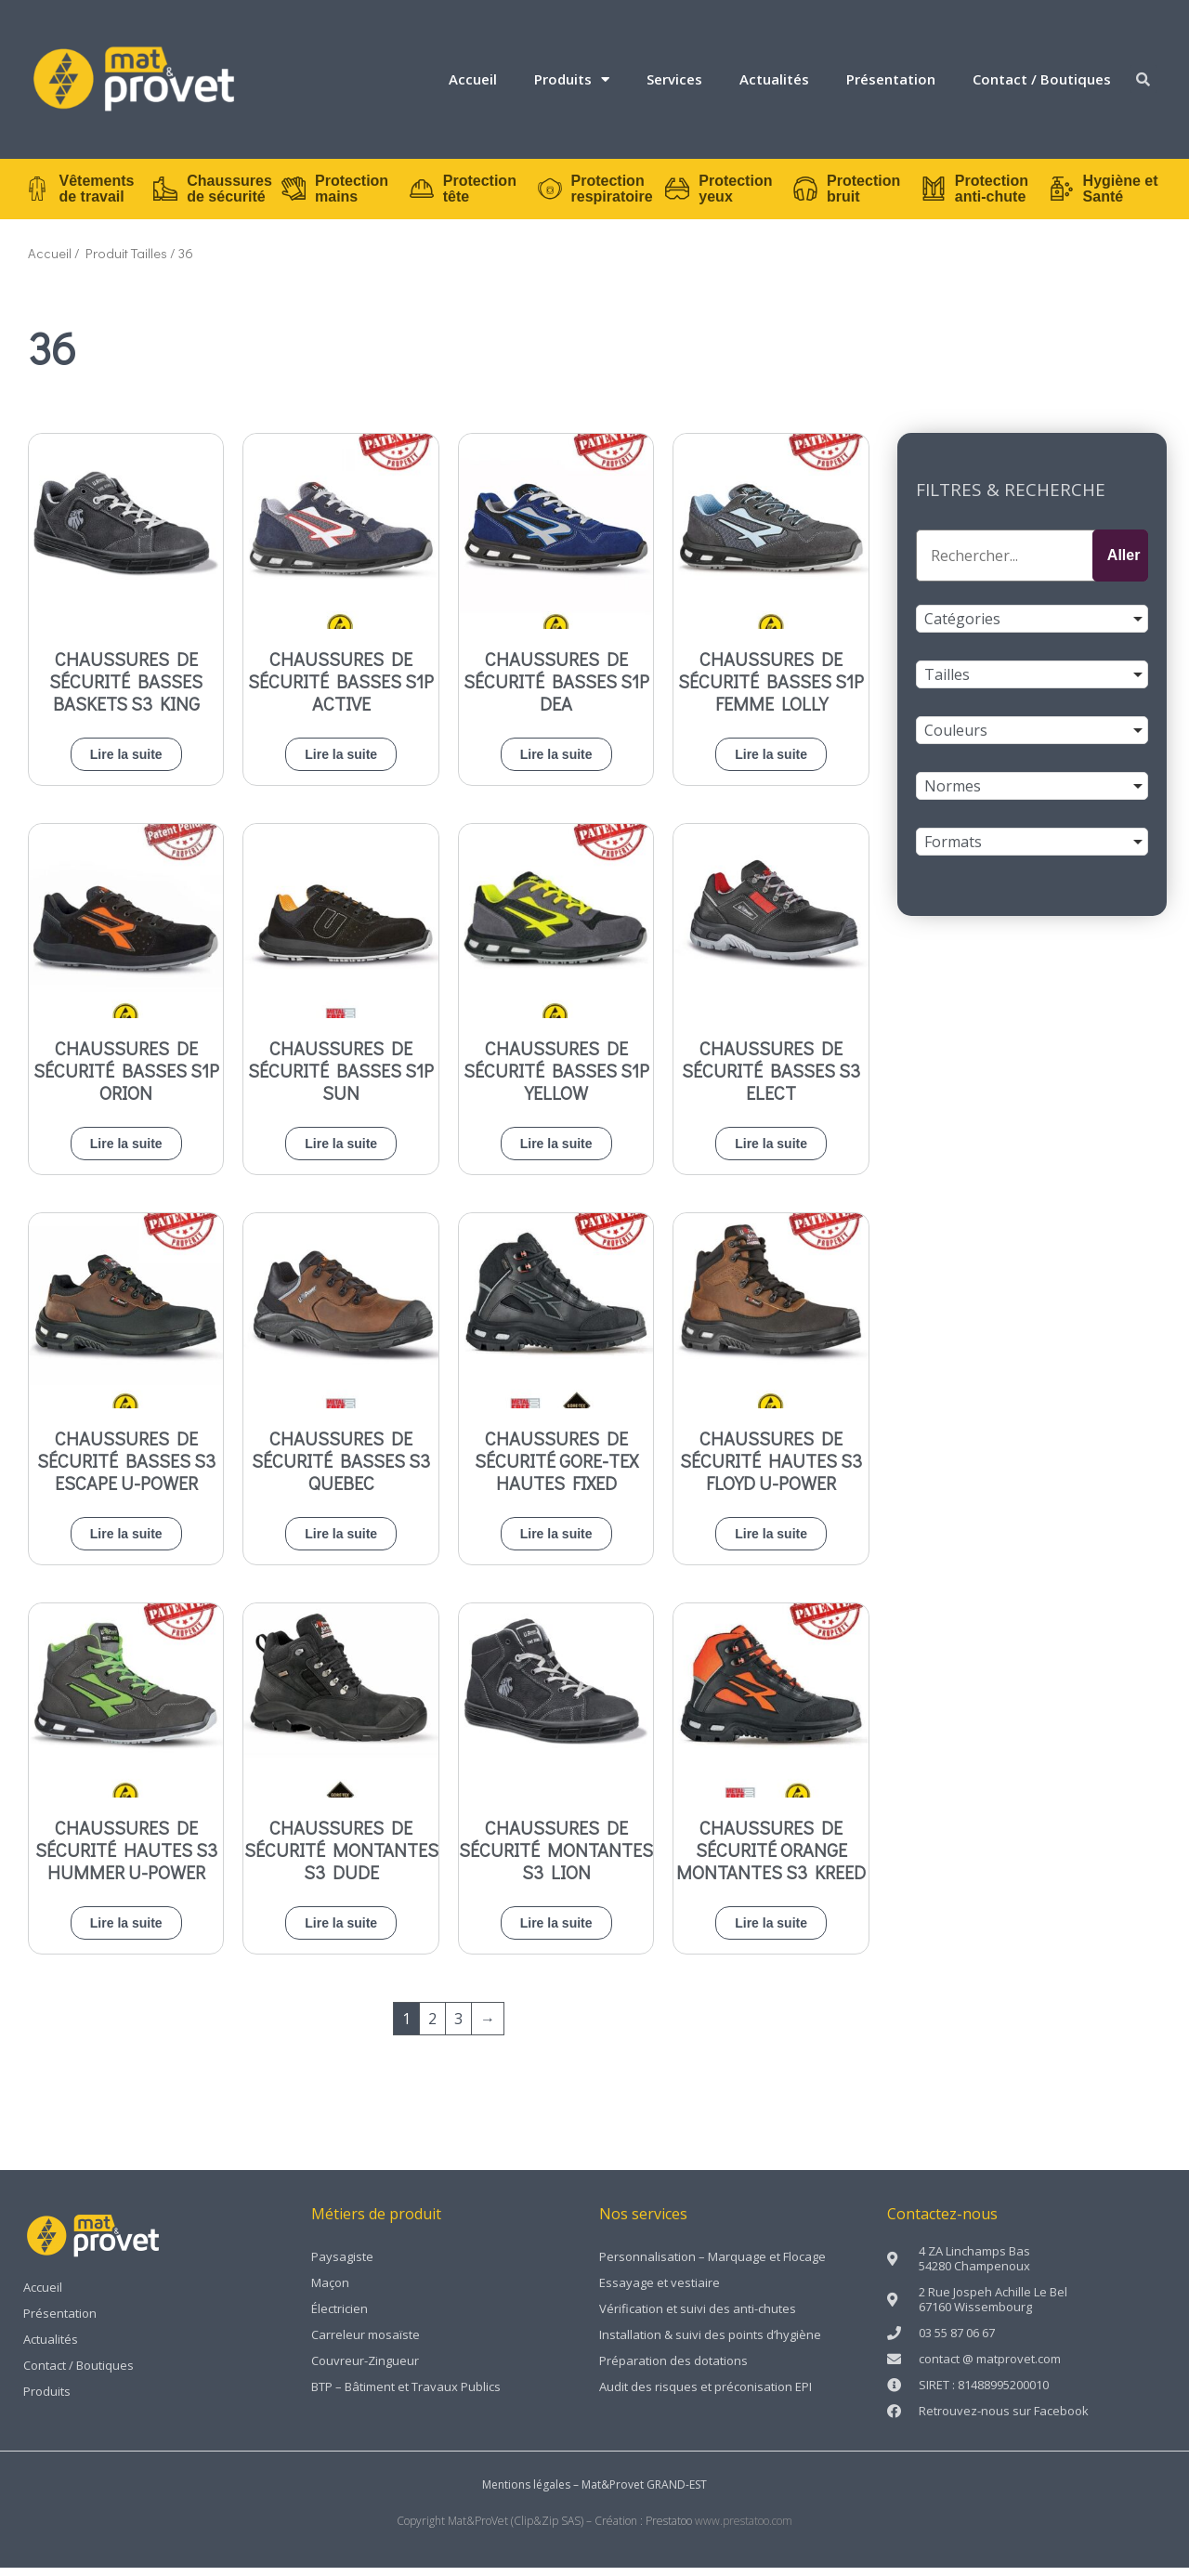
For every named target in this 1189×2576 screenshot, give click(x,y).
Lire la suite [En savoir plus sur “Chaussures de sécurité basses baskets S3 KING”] (126, 762)
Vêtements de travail (82, 193)
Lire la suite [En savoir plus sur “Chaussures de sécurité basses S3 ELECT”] (771, 1152)
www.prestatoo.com (743, 2530)
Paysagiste (342, 2265)
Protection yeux (721, 193)
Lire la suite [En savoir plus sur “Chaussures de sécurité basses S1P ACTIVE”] (341, 762)
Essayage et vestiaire (659, 2291)
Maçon (330, 2291)
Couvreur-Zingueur (365, 2369)
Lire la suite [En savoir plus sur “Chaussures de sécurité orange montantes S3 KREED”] (771, 1932)
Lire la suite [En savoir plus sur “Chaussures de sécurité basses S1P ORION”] (126, 1152)
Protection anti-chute (976, 193)
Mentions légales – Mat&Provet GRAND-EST (594, 2494)
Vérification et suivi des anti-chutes (697, 2317)
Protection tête (465, 193)
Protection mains (337, 193)
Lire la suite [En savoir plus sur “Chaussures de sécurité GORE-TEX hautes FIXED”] (556, 1542)
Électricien (339, 2317)
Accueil (473, 79)
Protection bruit (849, 193)
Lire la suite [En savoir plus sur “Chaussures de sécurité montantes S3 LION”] (556, 1932)
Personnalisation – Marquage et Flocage (712, 2265)
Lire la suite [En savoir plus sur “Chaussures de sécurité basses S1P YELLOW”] (556, 1152)
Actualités (774, 79)
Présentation (890, 79)
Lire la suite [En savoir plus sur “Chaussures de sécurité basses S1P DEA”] (556, 762)
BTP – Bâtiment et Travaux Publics (406, 2395)
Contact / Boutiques (1042, 79)
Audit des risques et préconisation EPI (705, 2395)
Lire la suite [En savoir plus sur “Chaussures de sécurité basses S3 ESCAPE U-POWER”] (126, 1542)
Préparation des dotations (673, 2369)
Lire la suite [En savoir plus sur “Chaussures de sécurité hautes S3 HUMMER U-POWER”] (126, 1932)
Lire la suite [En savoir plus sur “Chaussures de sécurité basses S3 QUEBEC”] (341, 1542)
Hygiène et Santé (1106, 193)
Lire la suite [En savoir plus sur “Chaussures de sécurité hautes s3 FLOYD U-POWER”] (771, 1542)
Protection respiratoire (597, 193)
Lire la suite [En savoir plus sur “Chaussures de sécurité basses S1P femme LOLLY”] (771, 762)
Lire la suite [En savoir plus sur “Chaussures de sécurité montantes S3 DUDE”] (341, 1932)
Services (674, 79)
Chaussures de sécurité (215, 193)
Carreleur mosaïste (365, 2343)
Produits (571, 79)
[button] (1143, 79)
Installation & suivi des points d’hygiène (710, 2343)
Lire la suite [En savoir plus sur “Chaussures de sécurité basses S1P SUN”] (341, 1152)
